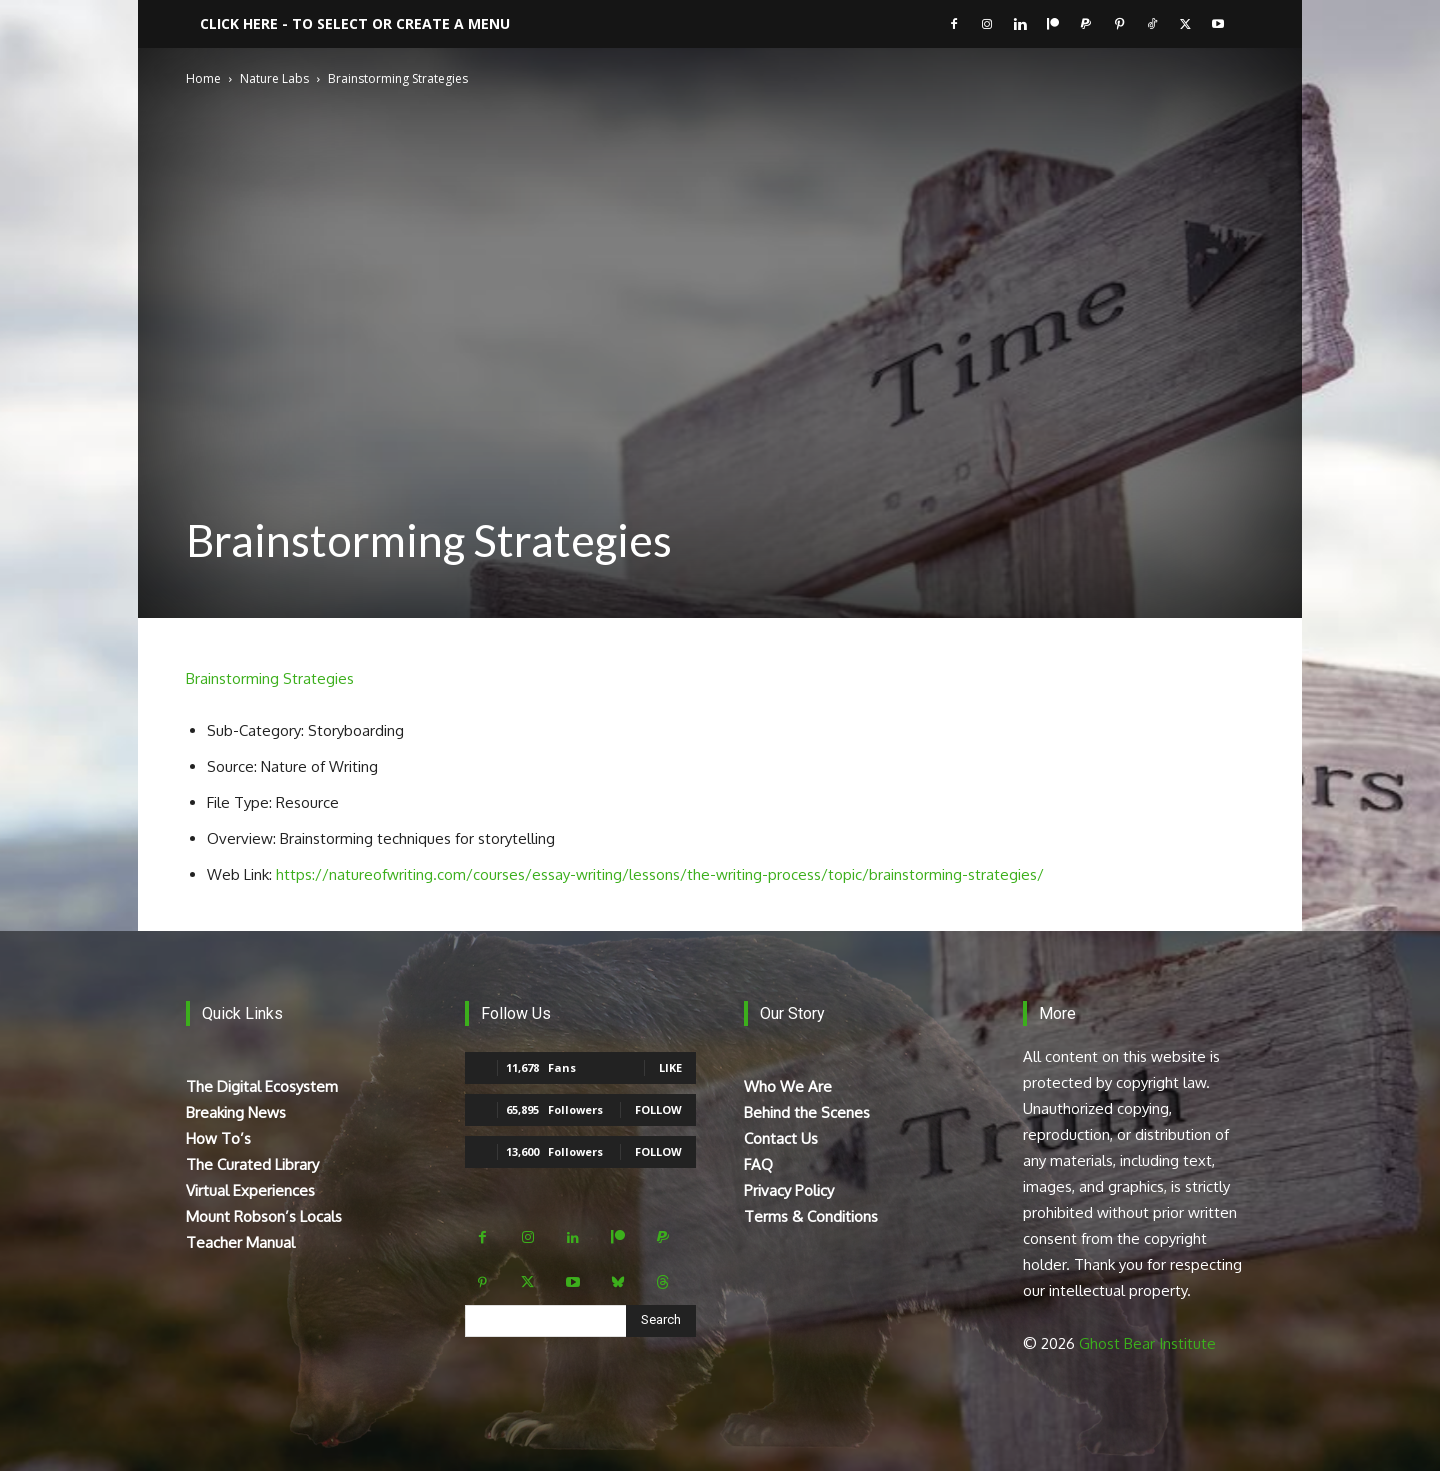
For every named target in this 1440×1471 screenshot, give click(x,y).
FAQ (758, 1164)
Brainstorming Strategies (270, 678)
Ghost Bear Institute (1147, 1343)
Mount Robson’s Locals (264, 1216)
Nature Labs (274, 78)
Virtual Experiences (250, 1190)
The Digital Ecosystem (262, 1086)
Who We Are (788, 1086)
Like (670, 1067)
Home (203, 78)
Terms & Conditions (811, 1216)
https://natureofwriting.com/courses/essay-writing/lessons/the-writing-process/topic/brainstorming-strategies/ (660, 874)
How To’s (218, 1138)
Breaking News (236, 1112)
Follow (658, 1109)
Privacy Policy (789, 1190)
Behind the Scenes (807, 1112)
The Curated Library (252, 1164)
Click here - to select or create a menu (355, 23)
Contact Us (781, 1138)
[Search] (661, 1321)
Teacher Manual (240, 1242)
